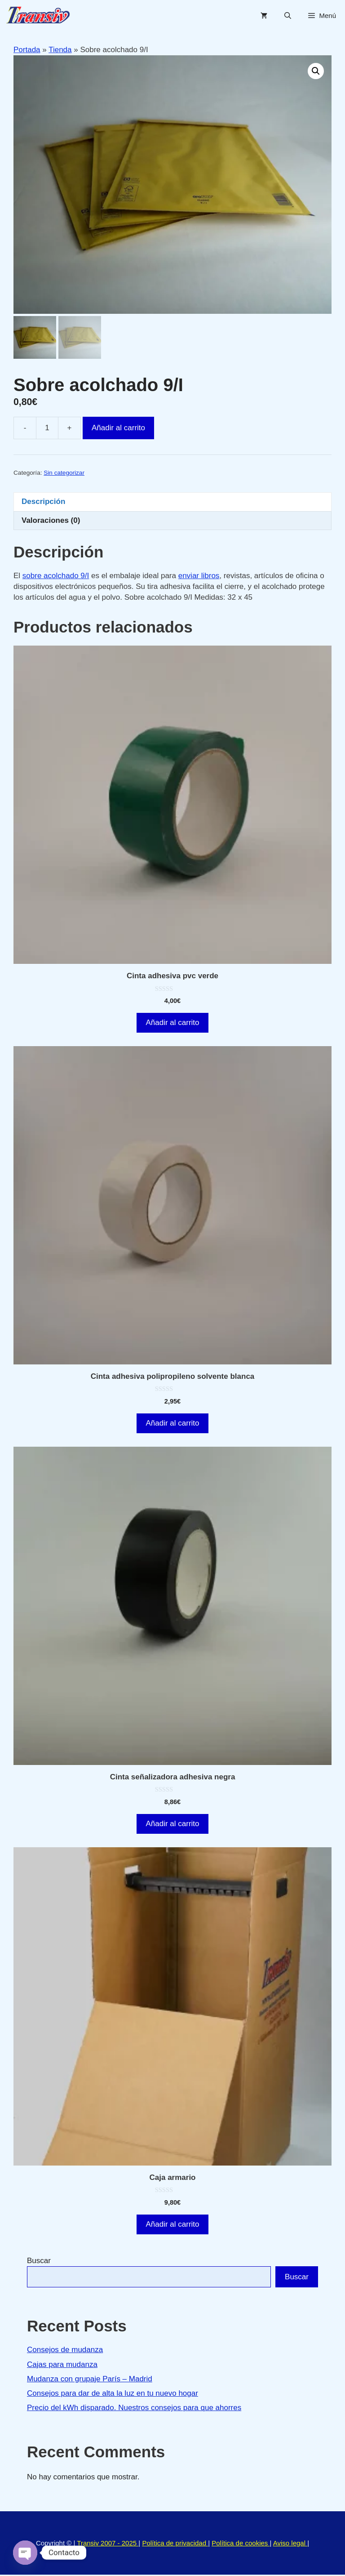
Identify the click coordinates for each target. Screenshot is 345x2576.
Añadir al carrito (118, 429)
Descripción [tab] (43, 503)
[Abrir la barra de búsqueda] (288, 15)
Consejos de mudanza (65, 2351)
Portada (26, 49)
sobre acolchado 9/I (55, 577)
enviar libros (199, 577)
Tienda (60, 49)
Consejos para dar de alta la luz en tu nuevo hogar (112, 2394)
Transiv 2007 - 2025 (107, 2544)
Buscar (39, 2262)
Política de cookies (241, 2544)
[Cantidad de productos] (47, 429)
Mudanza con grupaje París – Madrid (89, 2380)
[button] (316, 71)
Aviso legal (290, 2544)
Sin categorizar (64, 474)
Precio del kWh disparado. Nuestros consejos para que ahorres (134, 2409)
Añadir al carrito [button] (172, 1024)
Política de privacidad (175, 2544)
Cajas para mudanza (62, 2366)
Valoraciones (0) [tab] (51, 521)
